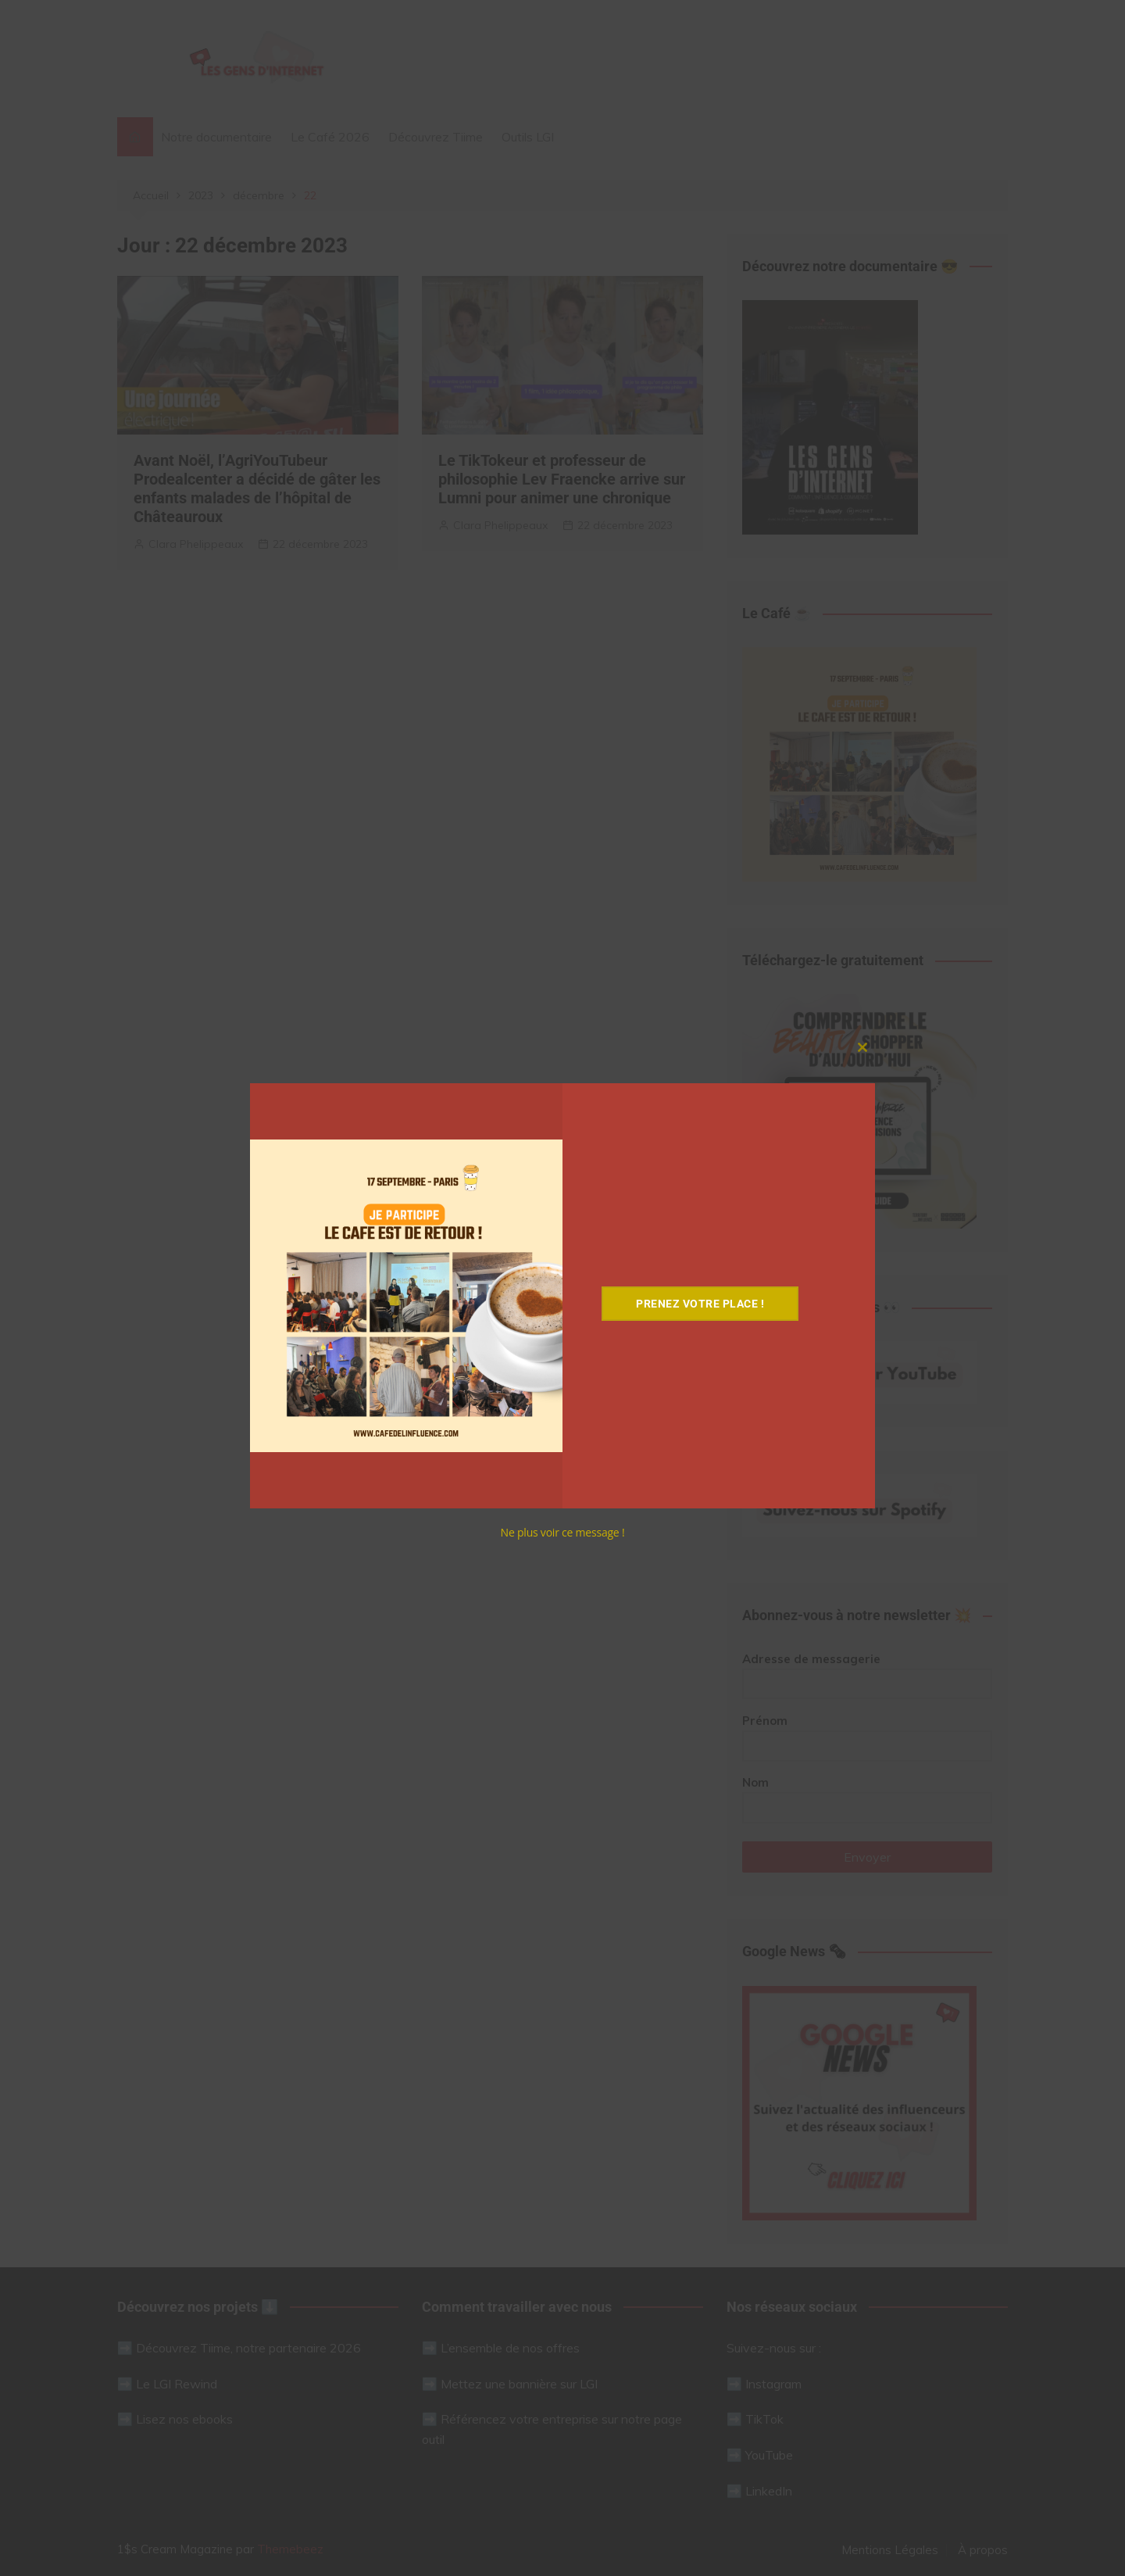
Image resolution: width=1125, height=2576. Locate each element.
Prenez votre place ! (702, 1303)
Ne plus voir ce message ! (563, 1532)
